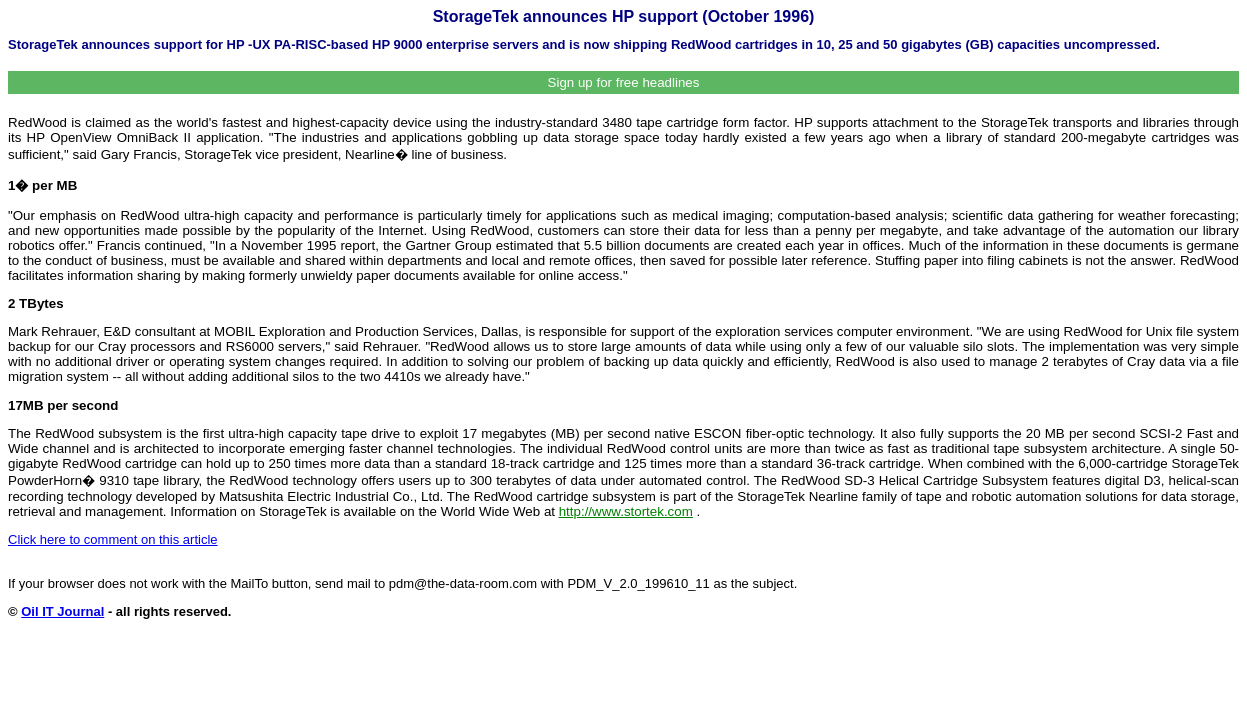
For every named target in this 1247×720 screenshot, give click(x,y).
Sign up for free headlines (624, 82)
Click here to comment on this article (113, 539)
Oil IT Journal (62, 611)
